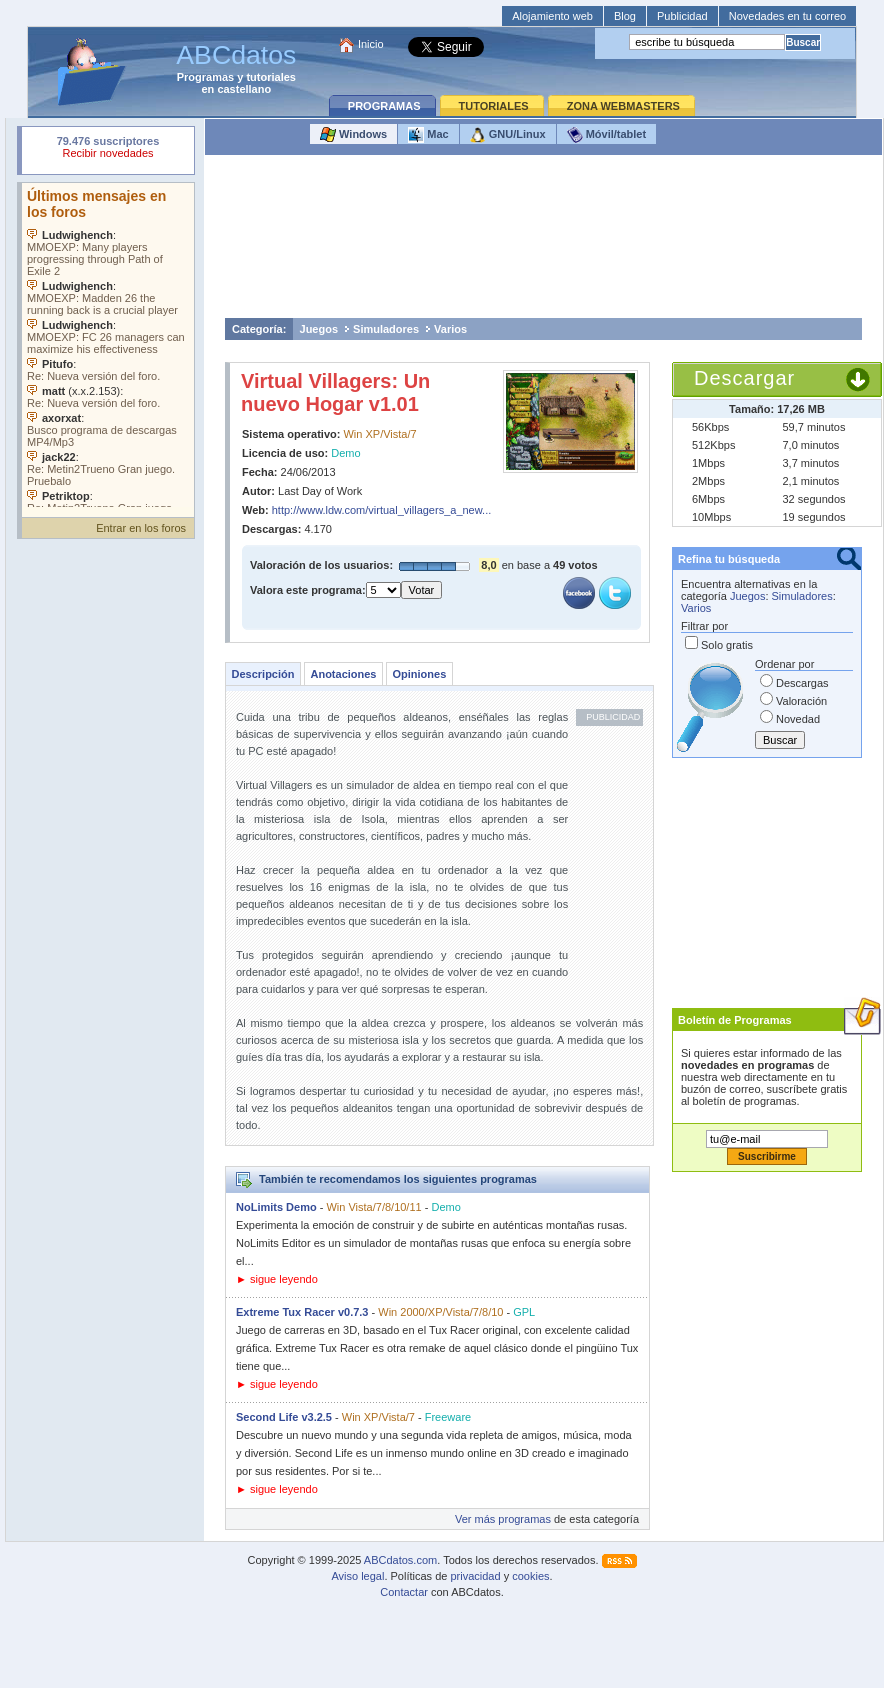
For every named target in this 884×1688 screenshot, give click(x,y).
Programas (205, 77)
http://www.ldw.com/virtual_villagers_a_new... (382, 510)
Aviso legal (357, 1576)
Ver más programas (503, 1519)
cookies (530, 1576)
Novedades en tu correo (787, 16)
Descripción (263, 674)
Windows (353, 135)
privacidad (475, 1576)
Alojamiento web (552, 16)
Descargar (744, 378)
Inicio (371, 44)
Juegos (319, 329)
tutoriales (271, 77)
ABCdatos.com (400, 1560)
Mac (428, 135)
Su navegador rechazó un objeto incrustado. (108, 149)
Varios (450, 329)
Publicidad (682, 16)
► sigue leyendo (277, 1279)
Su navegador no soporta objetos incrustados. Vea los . (108, 345)
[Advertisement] (544, 241)
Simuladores (386, 329)
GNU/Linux (508, 135)
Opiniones (419, 674)
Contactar (404, 1592)
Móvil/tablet (607, 135)
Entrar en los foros (141, 528)
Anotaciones (343, 674)
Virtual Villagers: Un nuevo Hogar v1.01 (335, 392)
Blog (625, 16)
